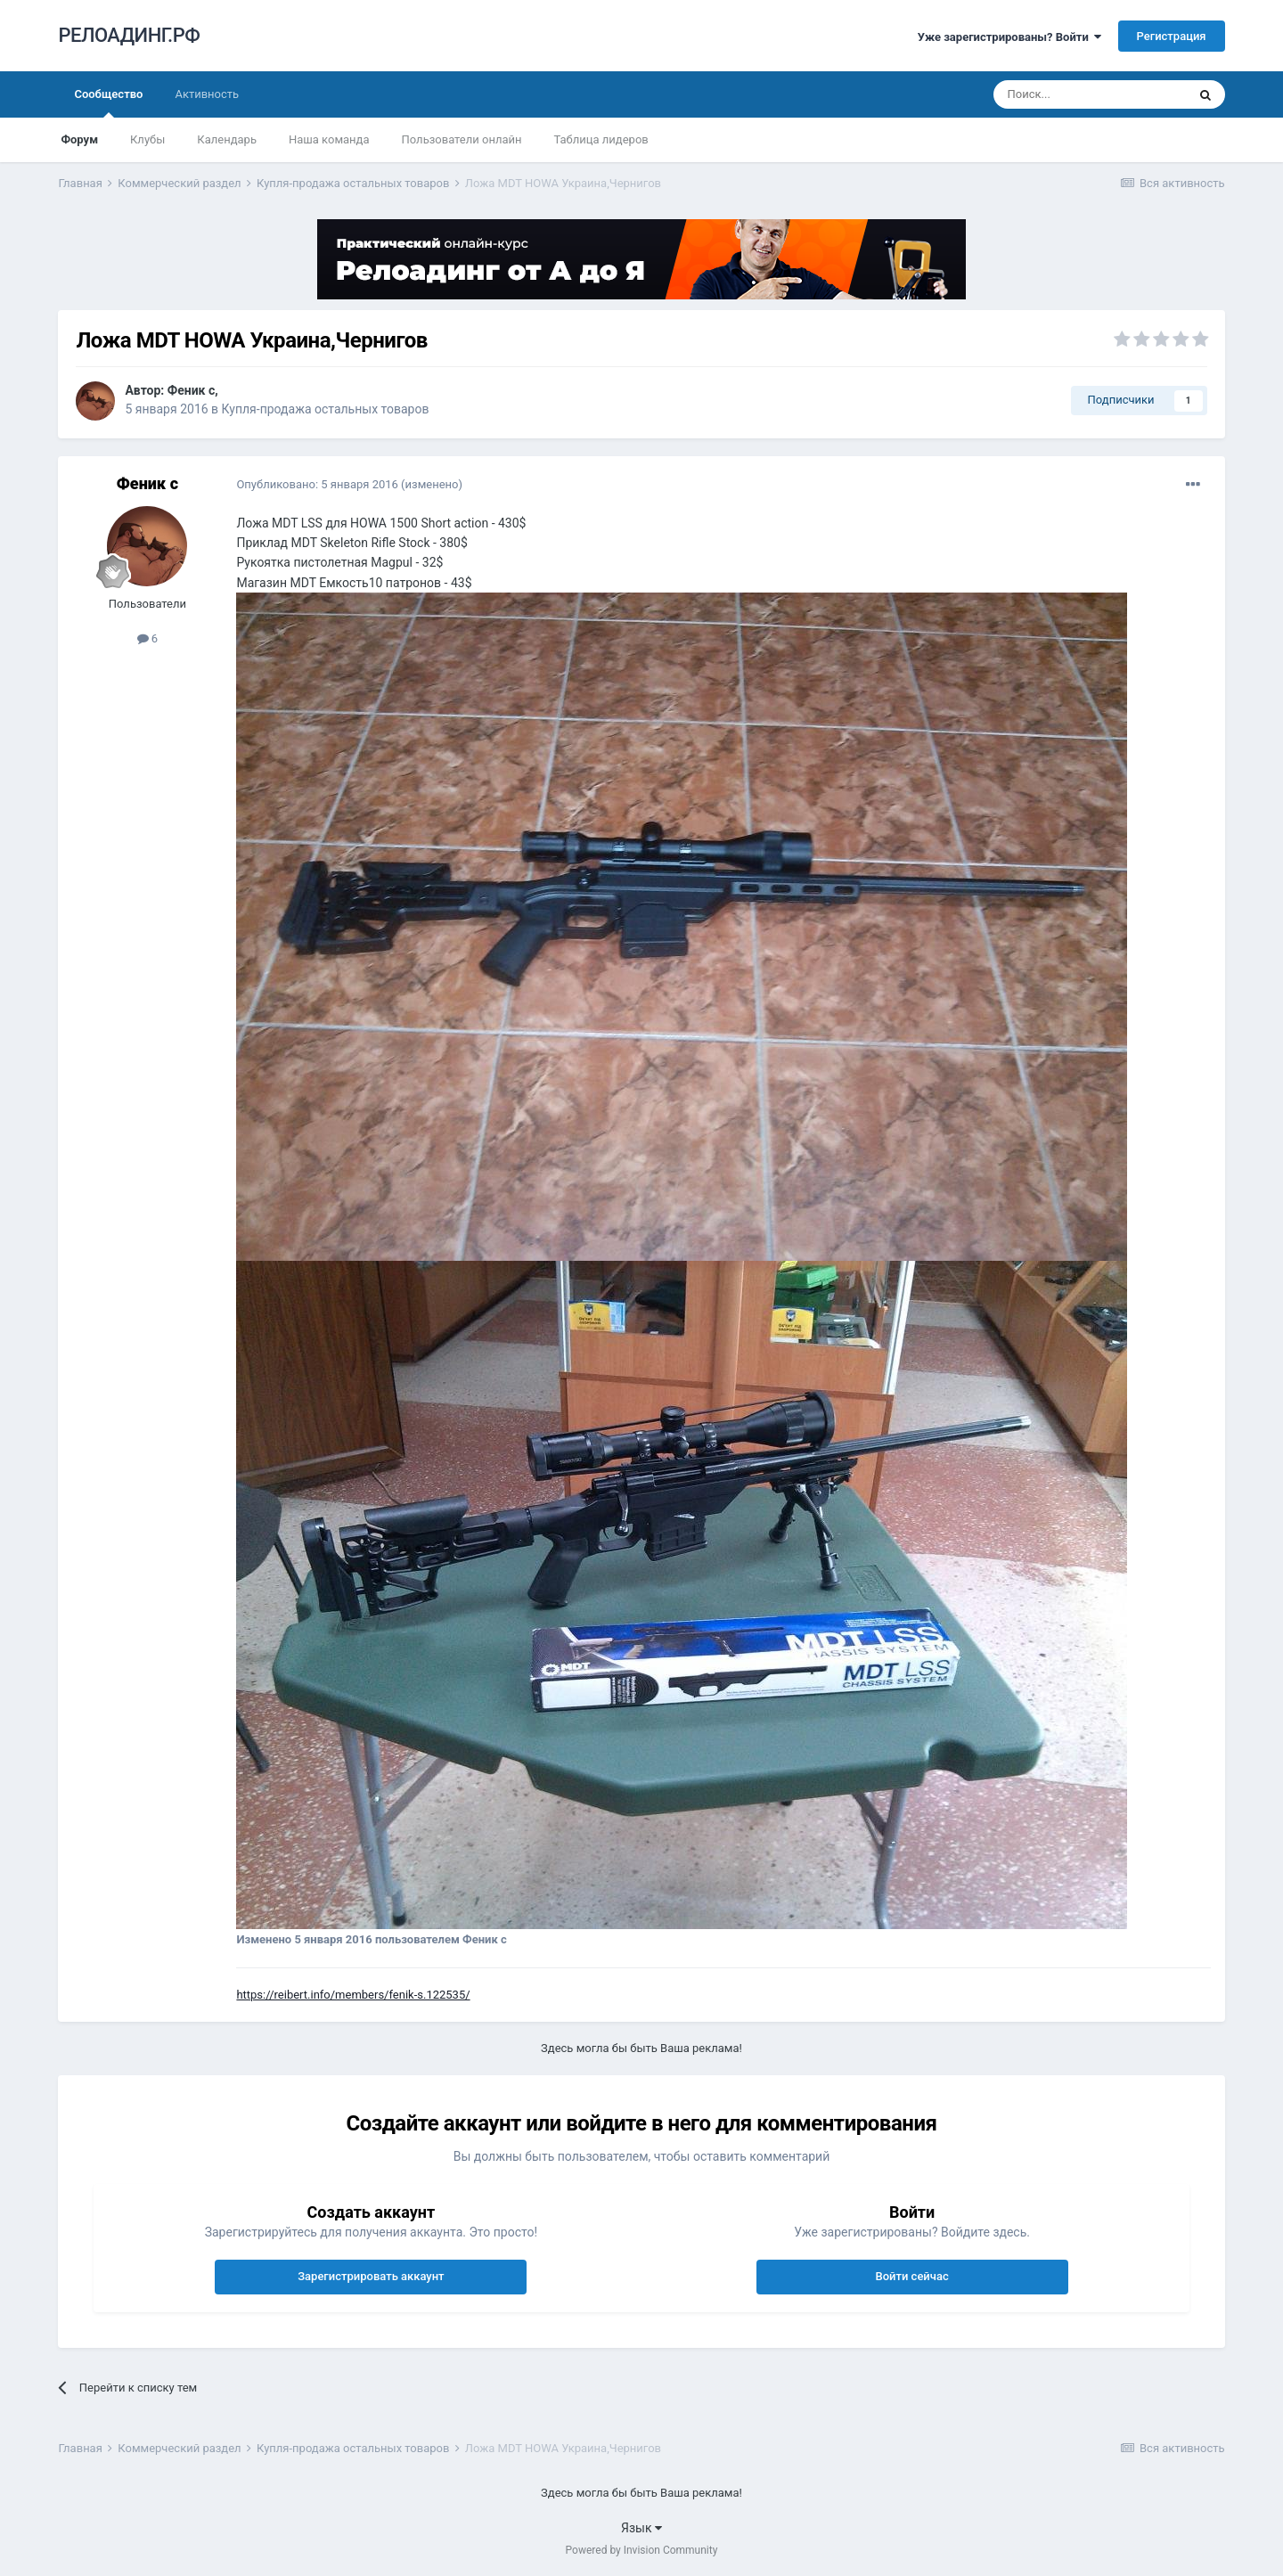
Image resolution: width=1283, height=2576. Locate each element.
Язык (641, 2528)
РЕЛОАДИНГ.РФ (129, 35)
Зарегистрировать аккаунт (371, 2276)
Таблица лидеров (601, 139)
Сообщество (108, 102)
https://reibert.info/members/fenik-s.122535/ (353, 1994)
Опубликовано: (316, 484)
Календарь (227, 139)
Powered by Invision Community (642, 2550)
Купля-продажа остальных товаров (325, 409)
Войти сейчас (911, 2276)
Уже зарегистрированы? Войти (1010, 37)
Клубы (147, 139)
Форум (79, 139)
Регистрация (1171, 36)
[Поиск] (1089, 94)
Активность (207, 94)
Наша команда (329, 139)
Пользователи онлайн (462, 139)
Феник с (192, 390)
